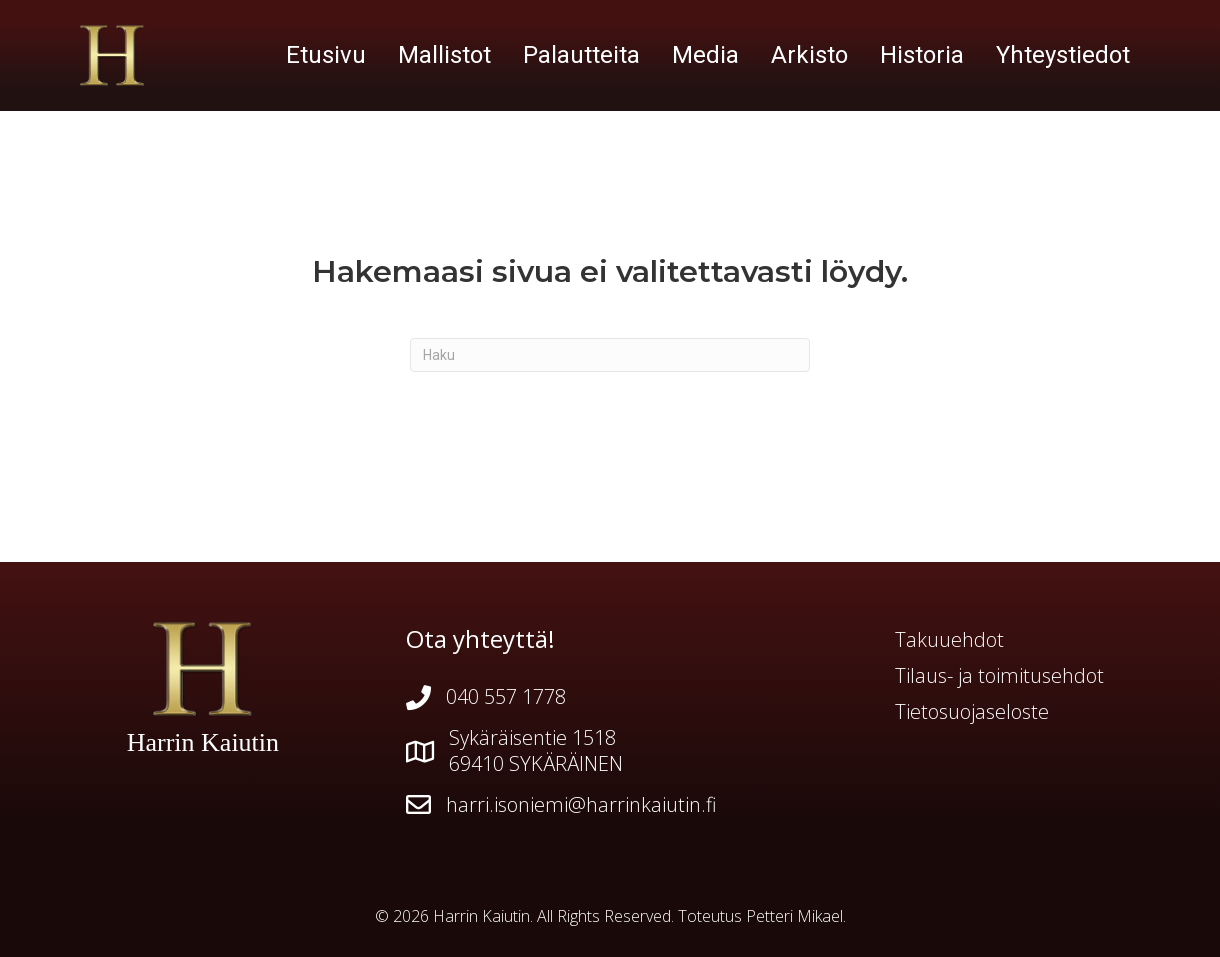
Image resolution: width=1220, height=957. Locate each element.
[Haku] (610, 355)
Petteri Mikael (794, 916)
